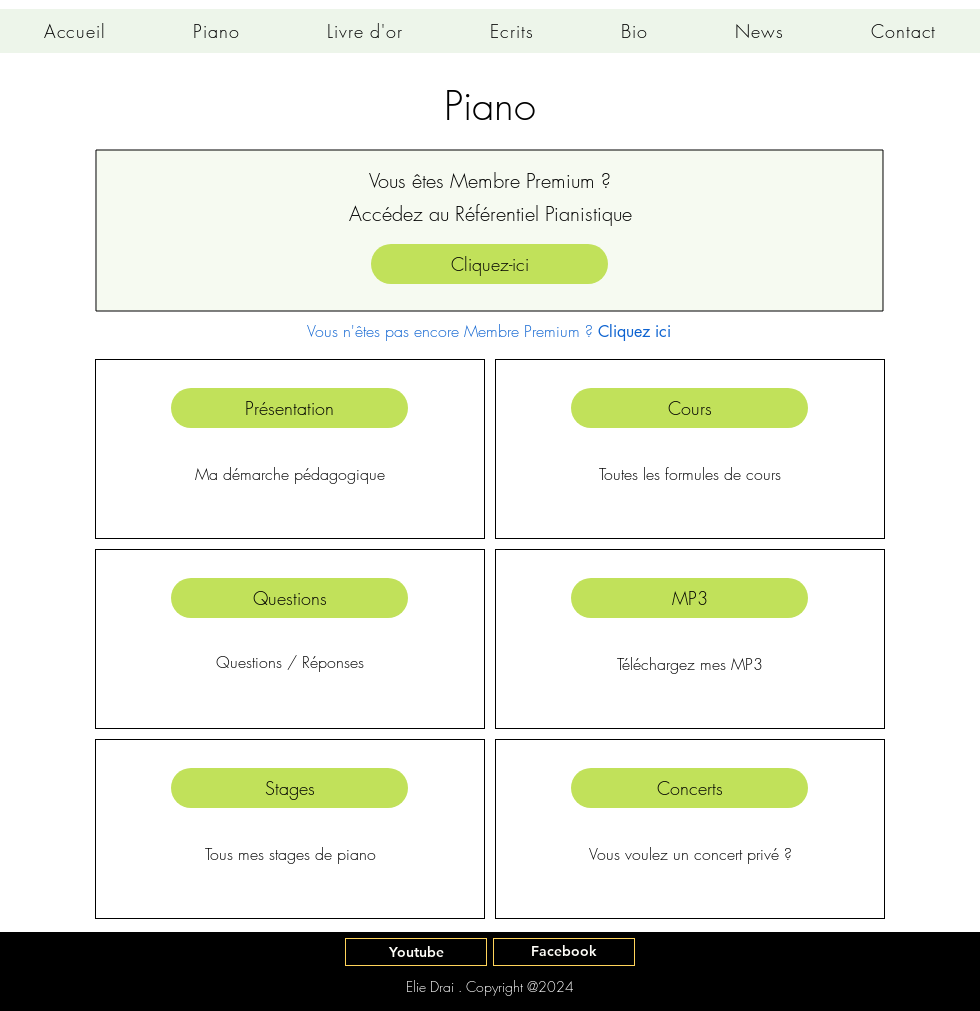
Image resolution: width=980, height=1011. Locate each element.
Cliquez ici (634, 331)
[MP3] (689, 598)
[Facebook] (564, 952)
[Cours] (689, 408)
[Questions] (289, 598)
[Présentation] (289, 408)
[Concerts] (689, 788)
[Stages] (289, 788)
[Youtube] (416, 952)
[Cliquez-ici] (489, 264)
